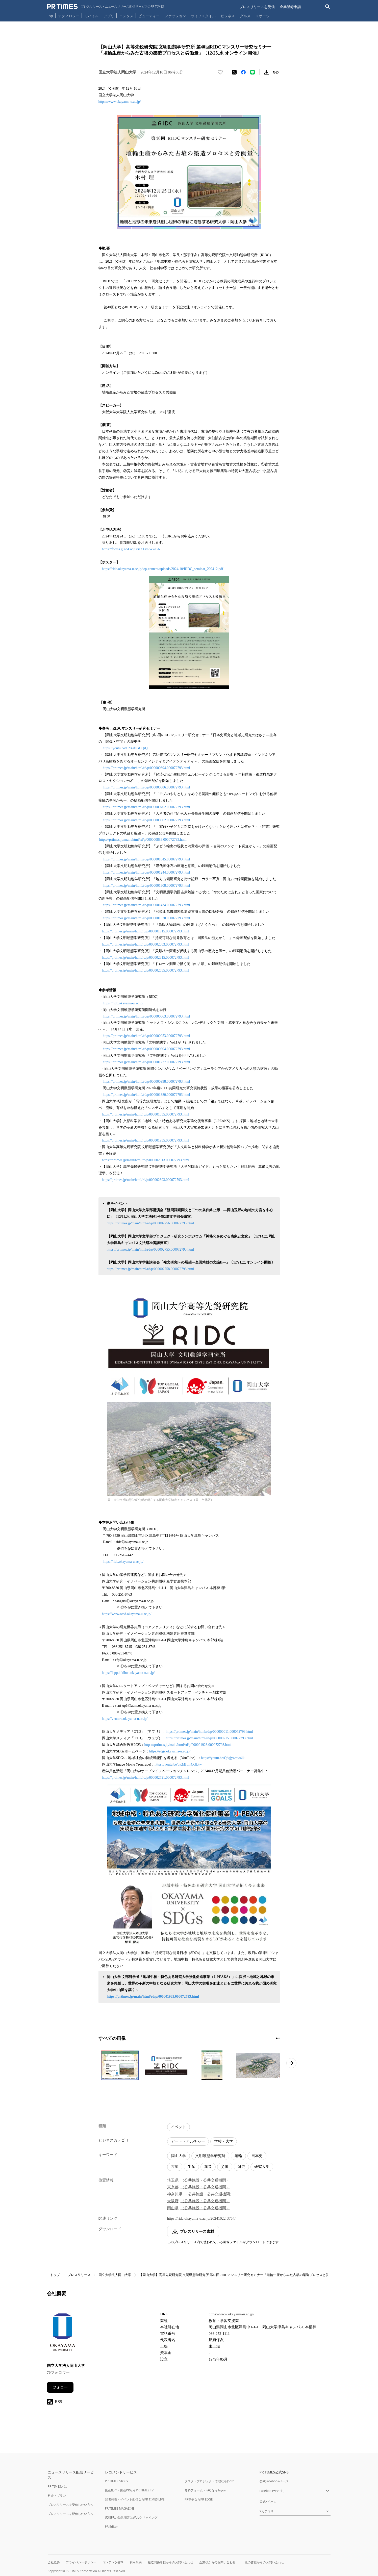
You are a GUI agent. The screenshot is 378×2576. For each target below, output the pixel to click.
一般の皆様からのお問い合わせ (263, 2562)
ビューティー (149, 15)
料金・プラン (57, 2495)
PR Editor (111, 2526)
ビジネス (228, 15)
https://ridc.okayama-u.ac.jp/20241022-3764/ (201, 2218)
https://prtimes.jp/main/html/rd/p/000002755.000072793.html (150, 1249)
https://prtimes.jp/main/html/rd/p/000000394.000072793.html (146, 768)
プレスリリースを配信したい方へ (70, 2514)
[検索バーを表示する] (327, 6)
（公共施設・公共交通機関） (205, 2180)
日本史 (257, 2156)
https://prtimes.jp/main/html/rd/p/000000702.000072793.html (146, 807)
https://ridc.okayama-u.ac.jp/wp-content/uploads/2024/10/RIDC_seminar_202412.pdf (162, 569)
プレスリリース (79, 2275)
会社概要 (54, 2562)
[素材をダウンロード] (267, 72)
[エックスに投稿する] (234, 72)
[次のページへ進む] (291, 2063)
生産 (191, 2167)
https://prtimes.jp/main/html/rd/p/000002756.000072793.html (150, 1223)
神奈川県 (174, 2194)
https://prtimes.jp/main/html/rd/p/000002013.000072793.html (145, 1160)
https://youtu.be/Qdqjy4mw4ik (222, 1758)
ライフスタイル (203, 15)
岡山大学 (178, 2156)
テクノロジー (68, 15)
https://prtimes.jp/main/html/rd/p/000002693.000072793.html (145, 1180)
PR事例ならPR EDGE (199, 2499)
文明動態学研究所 (210, 2156)
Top (50, 15)
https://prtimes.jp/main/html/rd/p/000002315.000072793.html (145, 957)
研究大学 (261, 2167)
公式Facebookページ (274, 2481)
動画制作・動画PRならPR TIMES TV (129, 2490)
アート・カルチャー (188, 2141)
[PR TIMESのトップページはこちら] (105, 7)
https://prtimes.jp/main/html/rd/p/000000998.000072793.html (146, 1081)
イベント (178, 2127)
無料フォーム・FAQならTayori (205, 2490)
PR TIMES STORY (117, 2481)
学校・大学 (223, 2141)
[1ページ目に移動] (277, 2038)
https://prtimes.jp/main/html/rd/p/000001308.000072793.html (146, 885)
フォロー (60, 2387)
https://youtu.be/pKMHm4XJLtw (178, 1764)
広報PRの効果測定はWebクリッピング (131, 2517)
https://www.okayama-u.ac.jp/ (119, 102)
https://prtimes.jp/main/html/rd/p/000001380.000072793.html (146, 1095)
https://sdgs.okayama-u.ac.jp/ (170, 1751)
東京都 (173, 2187)
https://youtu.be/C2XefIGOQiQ (125, 748)
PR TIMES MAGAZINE (120, 2508)
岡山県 (173, 2208)
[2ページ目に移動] (279, 2038)
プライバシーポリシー (81, 2562)
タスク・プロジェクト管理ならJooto (209, 2481)
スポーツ (263, 15)
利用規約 (136, 2562)
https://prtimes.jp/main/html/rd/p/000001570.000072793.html (146, 918)
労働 (225, 2167)
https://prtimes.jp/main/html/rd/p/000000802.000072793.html (146, 820)
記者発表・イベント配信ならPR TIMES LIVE (135, 2499)
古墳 (175, 2167)
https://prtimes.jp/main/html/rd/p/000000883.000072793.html (143, 839)
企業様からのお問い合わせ (217, 2562)
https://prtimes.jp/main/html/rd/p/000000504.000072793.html (146, 1049)
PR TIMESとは (57, 2486)
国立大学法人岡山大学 (114, 2275)
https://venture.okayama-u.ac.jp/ (125, 1719)
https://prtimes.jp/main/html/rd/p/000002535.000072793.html (145, 970)
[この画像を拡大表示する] (120, 2065)
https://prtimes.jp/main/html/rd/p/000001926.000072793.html (188, 1745)
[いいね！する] (220, 72)
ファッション (175, 15)
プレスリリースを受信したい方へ (70, 2505)
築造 (208, 2167)
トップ (55, 2275)
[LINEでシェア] (252, 72)
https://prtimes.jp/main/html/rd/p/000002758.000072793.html (150, 1269)
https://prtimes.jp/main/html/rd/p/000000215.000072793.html (209, 1738)
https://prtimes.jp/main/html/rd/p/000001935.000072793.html (145, 1140)
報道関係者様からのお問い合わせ (170, 2562)
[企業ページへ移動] (63, 2333)
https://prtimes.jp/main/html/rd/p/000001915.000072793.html (145, 931)
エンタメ (126, 15)
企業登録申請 (290, 6)
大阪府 (173, 2201)
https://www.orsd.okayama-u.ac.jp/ (127, 1614)
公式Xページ (268, 2501)
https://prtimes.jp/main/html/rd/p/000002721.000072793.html (145, 1777)
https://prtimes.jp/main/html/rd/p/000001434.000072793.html (146, 905)
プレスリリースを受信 (257, 6)
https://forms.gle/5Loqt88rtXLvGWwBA (131, 549)
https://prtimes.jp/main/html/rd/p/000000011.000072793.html (209, 1731)
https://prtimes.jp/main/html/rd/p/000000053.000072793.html (146, 1036)
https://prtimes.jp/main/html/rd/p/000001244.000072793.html (146, 872)
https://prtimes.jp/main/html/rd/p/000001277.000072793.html (146, 1062)
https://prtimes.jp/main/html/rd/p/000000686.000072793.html (146, 787)
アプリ (109, 15)
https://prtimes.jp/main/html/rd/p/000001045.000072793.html (146, 859)
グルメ (245, 15)
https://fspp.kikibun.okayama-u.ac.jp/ (128, 1673)
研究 (241, 2167)
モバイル (91, 15)
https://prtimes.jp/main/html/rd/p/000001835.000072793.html (145, 1114)
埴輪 (238, 2156)
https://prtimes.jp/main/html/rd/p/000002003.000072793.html (145, 944)
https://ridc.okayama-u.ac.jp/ (123, 1003)
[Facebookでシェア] (243, 72)
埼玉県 (173, 2180)
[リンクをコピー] (276, 72)
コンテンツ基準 (112, 2562)
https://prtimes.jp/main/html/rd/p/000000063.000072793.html (146, 1016)
